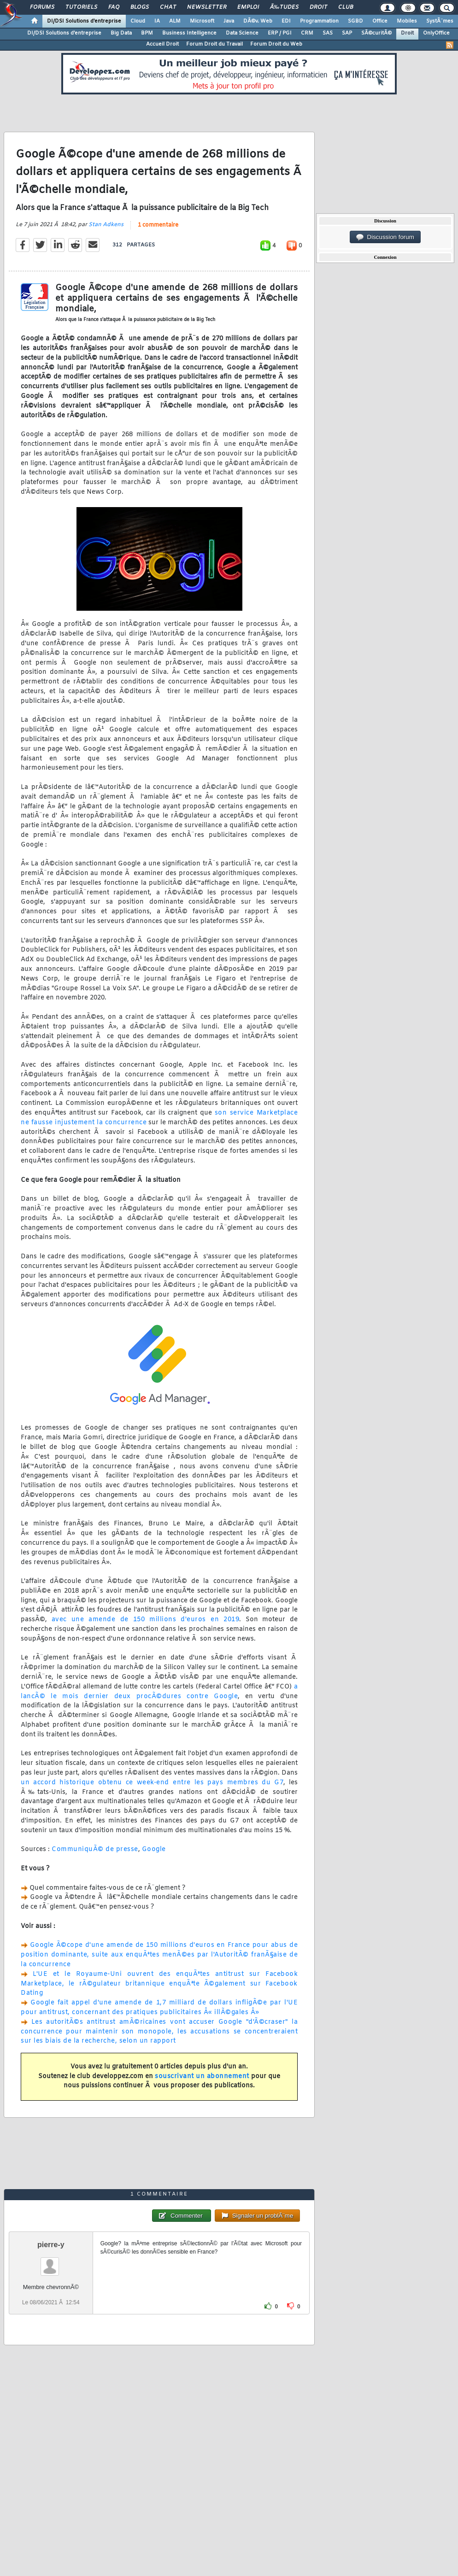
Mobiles (407, 21)
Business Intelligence (189, 33)
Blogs (139, 7)
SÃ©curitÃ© (376, 33)
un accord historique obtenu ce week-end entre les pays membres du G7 (152, 1782)
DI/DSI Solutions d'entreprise (84, 21)
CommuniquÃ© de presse (95, 1849)
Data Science (242, 33)
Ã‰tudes (284, 7)
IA (157, 21)
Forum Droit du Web (276, 44)
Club (345, 7)
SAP (347, 33)
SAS (328, 33)
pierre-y (51, 2245)
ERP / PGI (280, 33)
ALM (175, 21)
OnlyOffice (436, 33)
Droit (318, 7)
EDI (286, 21)
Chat (168, 7)
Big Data (121, 33)
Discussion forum (385, 237)
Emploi (248, 7)
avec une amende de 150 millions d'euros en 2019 (146, 1619)
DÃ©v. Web (257, 21)
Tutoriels (81, 7)
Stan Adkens (105, 224)
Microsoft (202, 21)
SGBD (355, 21)
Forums (42, 7)
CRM (307, 33)
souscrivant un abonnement (202, 2076)
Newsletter (206, 7)
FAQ (113, 7)
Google (154, 1849)
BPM (147, 33)
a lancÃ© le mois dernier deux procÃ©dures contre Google (159, 1691)
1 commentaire (158, 225)
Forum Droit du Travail (214, 44)
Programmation (319, 21)
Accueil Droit (162, 44)
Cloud (137, 21)
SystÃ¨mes (439, 21)
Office (380, 21)
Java (228, 21)
